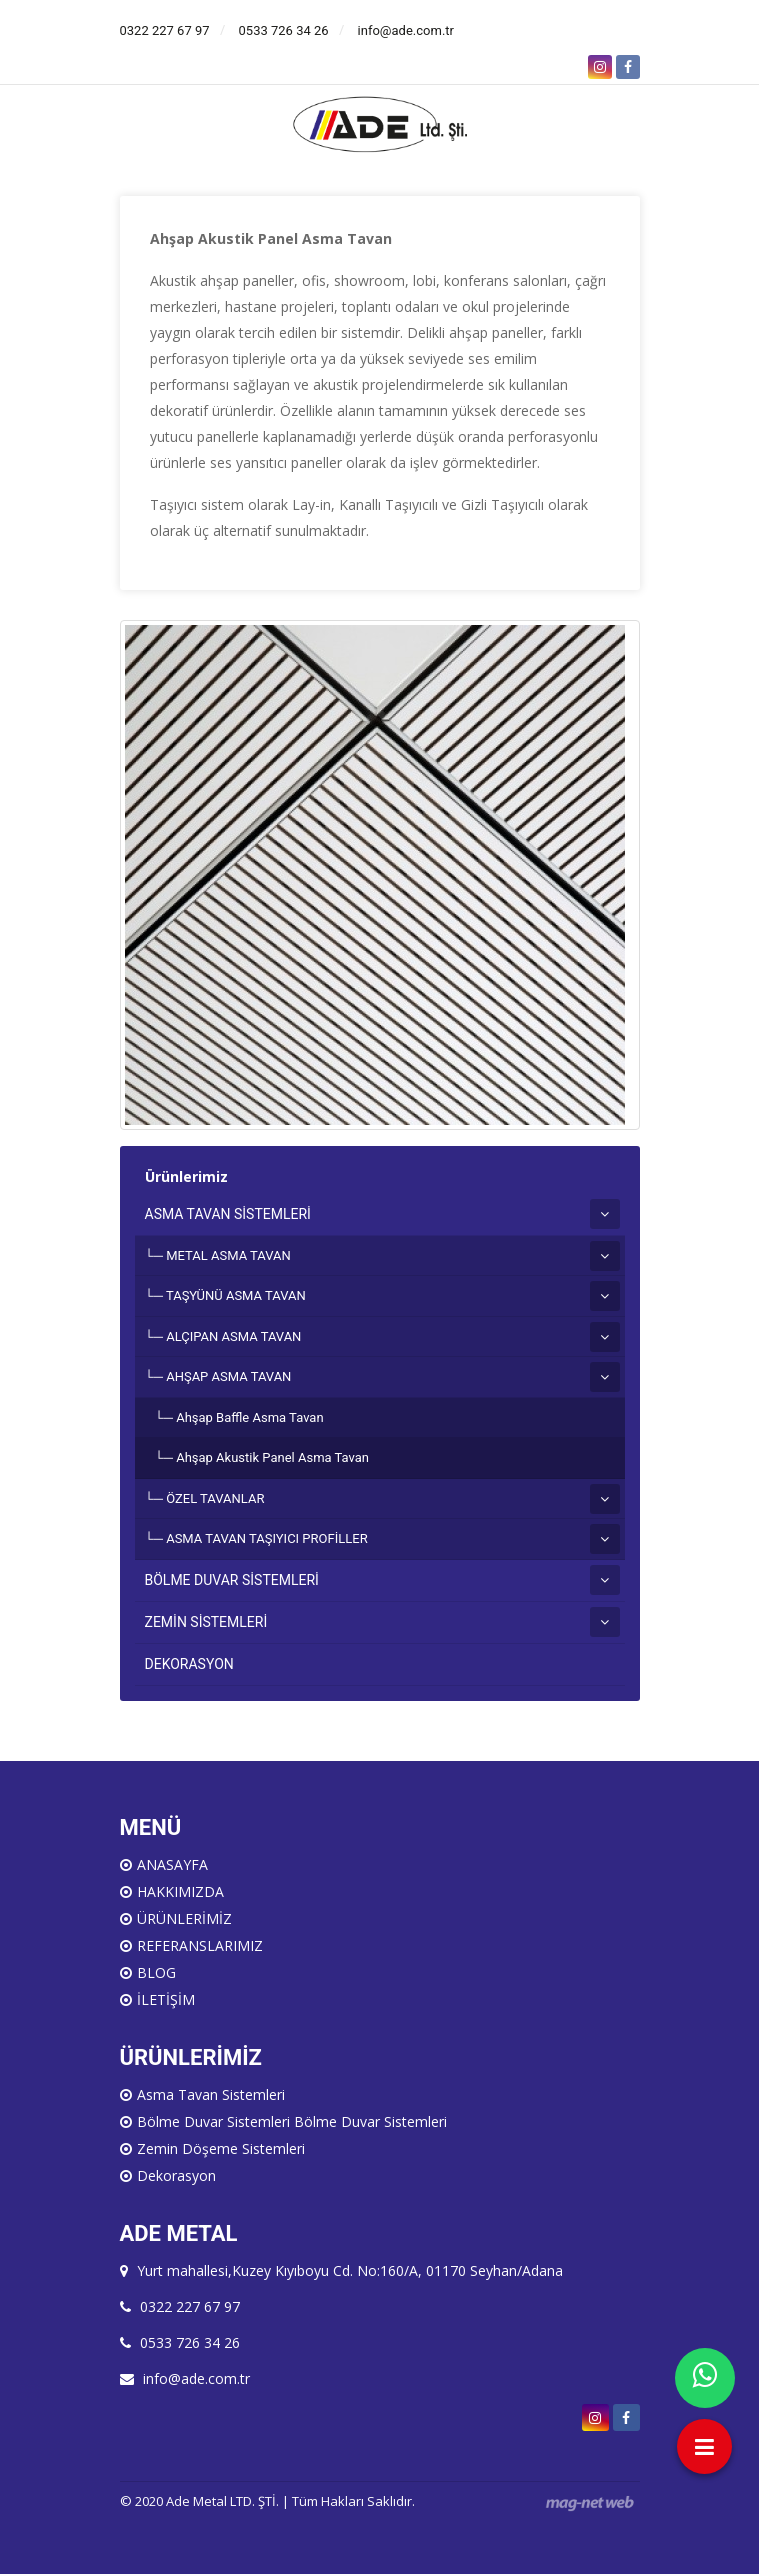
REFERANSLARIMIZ (200, 1945)
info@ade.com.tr (406, 30)
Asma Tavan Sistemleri (211, 2094)
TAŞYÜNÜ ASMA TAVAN (236, 1295)
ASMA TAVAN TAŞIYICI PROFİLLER (266, 1538)
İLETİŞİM (166, 1999)
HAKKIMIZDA (180, 1891)
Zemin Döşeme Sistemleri (221, 2148)
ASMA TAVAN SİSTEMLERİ (228, 1214)
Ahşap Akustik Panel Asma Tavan (272, 1457)
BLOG (156, 1972)
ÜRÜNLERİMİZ (184, 1918)
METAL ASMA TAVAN (228, 1255)
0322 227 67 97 (165, 30)
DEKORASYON (189, 1664)
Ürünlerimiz (186, 1176)
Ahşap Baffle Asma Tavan (249, 1417)
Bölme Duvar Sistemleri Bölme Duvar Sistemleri (292, 2121)
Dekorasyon (176, 2175)
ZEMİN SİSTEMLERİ (206, 1622)
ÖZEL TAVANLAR (215, 1498)
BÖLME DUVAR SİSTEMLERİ (232, 1580)
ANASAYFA (172, 1864)
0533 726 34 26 (284, 30)
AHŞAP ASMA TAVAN (228, 1376)
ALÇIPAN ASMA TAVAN (233, 1336)
